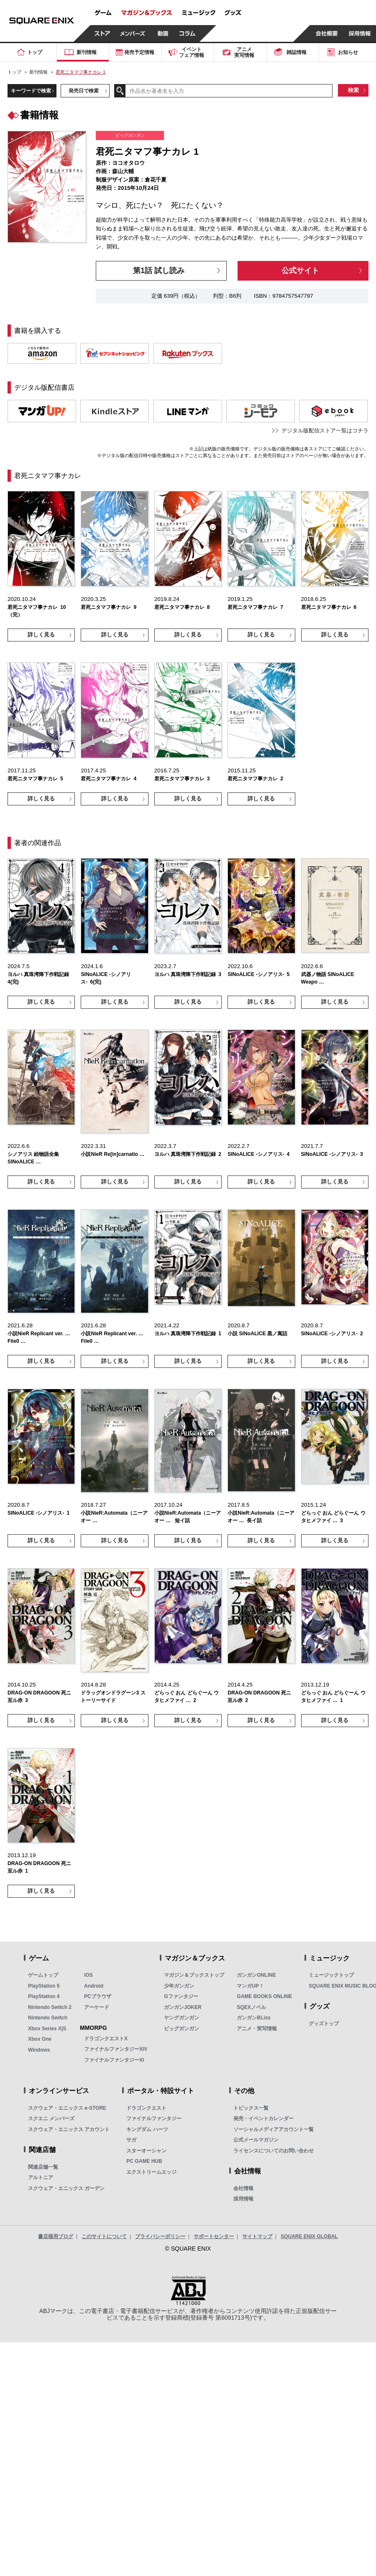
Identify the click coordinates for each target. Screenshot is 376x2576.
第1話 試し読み (158, 270)
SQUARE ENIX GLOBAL (309, 2236)
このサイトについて (104, 2236)
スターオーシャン (146, 2151)
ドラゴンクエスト (146, 2108)
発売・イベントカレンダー (263, 2118)
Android (93, 1986)
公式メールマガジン (256, 2140)
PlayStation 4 (43, 1996)
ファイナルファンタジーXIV (115, 2049)
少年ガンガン (179, 1986)
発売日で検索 (84, 90)
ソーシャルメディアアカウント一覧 (273, 2129)
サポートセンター (214, 2236)
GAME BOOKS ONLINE (264, 1996)
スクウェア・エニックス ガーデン (66, 2188)
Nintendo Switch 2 (50, 2007)
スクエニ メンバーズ (51, 2118)
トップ (14, 71)
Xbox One (39, 2039)
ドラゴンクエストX (106, 2039)
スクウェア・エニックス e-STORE (67, 2108)
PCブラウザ (97, 1996)
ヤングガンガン (181, 2018)
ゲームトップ (43, 1975)
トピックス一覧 (251, 2108)
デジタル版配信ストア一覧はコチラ (324, 430)
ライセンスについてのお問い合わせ (273, 2151)
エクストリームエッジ (151, 2172)
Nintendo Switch (47, 2018)
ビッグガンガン (181, 2029)
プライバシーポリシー (160, 2236)
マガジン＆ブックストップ (194, 1975)
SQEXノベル (251, 2007)
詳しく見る (41, 635)
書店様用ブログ (55, 2236)
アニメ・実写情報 (257, 2029)
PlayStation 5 (43, 1986)
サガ (131, 2140)
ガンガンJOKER (182, 2007)
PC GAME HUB (144, 2161)
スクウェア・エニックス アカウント (69, 2129)
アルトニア (40, 2177)
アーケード (96, 2007)
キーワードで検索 (31, 90)
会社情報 (243, 2188)
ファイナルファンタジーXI (114, 2060)
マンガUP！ (250, 1986)
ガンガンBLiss (254, 2018)
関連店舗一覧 (43, 2167)
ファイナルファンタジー (154, 2118)
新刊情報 (38, 71)
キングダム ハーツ (147, 2129)
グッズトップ (324, 2024)
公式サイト (300, 270)
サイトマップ (257, 2236)
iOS (88, 1975)
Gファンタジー (181, 1996)
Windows (39, 2050)
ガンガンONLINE (256, 1975)
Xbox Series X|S (47, 2029)
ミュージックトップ (331, 1975)
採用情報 (243, 2199)
